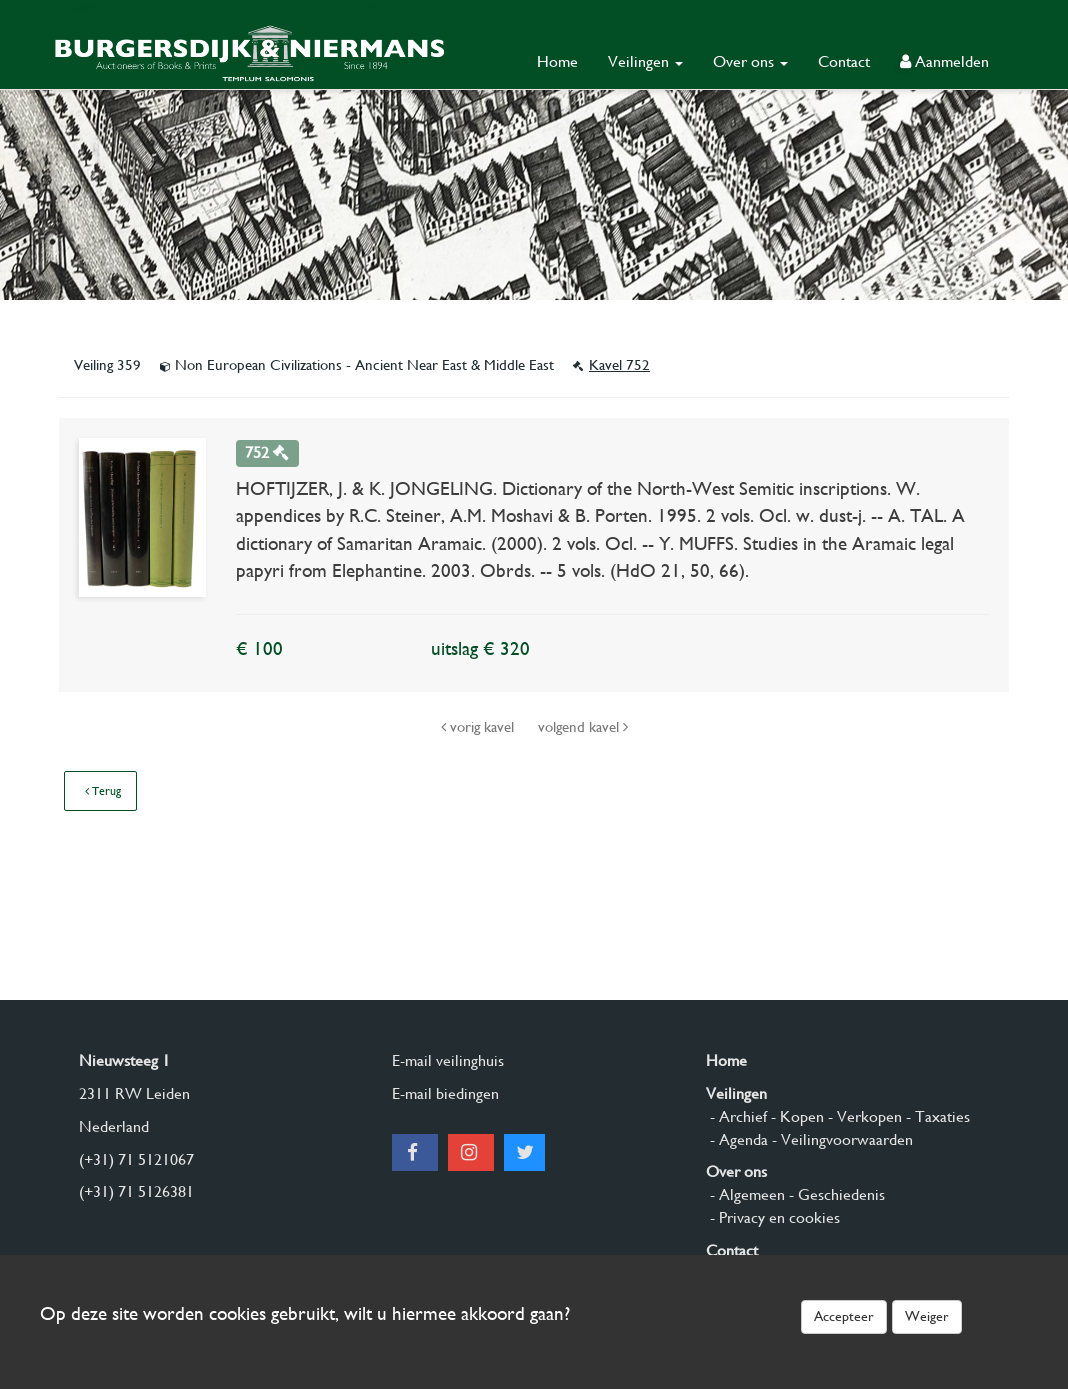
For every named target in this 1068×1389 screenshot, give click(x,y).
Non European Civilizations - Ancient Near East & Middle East (359, 365)
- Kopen (795, 1116)
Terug (103, 791)
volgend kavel (583, 727)
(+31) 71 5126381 (136, 1191)
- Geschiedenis (835, 1194)
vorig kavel (479, 727)
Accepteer (844, 1316)
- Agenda (737, 1139)
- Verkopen (863, 1116)
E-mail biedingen (445, 1093)
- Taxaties (936, 1116)
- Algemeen (745, 1194)
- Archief (736, 1116)
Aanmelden (944, 61)
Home (557, 61)
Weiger (927, 1316)
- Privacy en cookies (773, 1217)
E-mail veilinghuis (448, 1060)
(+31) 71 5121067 (136, 1159)
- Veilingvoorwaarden (840, 1139)
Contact (844, 61)
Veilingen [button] (645, 61)
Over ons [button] (750, 61)
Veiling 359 (109, 365)
